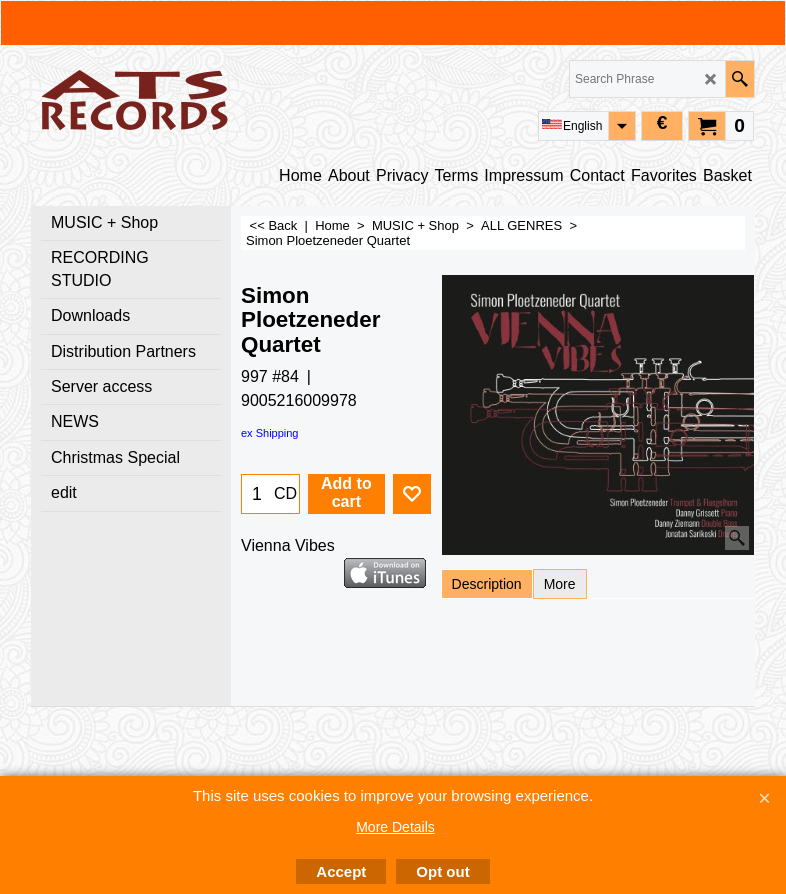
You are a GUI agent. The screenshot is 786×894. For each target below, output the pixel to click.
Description (487, 584)
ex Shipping (270, 433)
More (560, 584)
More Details (395, 827)
